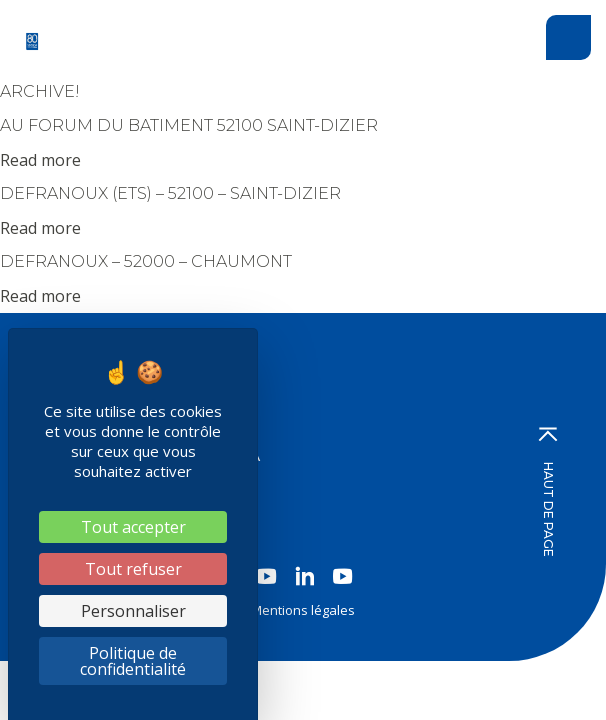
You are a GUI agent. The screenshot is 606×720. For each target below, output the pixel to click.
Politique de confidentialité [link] (133, 661)
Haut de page (548, 492)
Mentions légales (303, 610)
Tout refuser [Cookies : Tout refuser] (133, 569)
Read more (40, 160)
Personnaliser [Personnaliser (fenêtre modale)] (133, 611)
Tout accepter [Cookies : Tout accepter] (133, 527)
